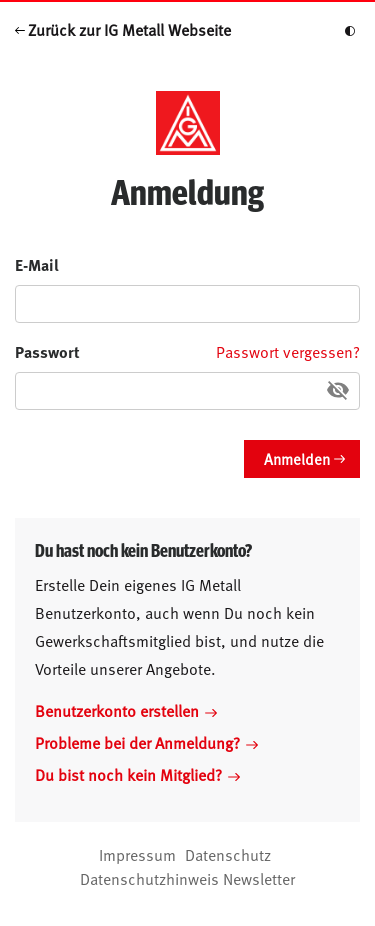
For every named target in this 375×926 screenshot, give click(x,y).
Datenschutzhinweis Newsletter (187, 878)
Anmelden (297, 458)
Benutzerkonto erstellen (126, 710)
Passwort (47, 351)
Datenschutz (228, 854)
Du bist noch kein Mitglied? (137, 774)
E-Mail (37, 264)
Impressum (137, 854)
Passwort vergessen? (288, 351)
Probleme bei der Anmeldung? (146, 742)
